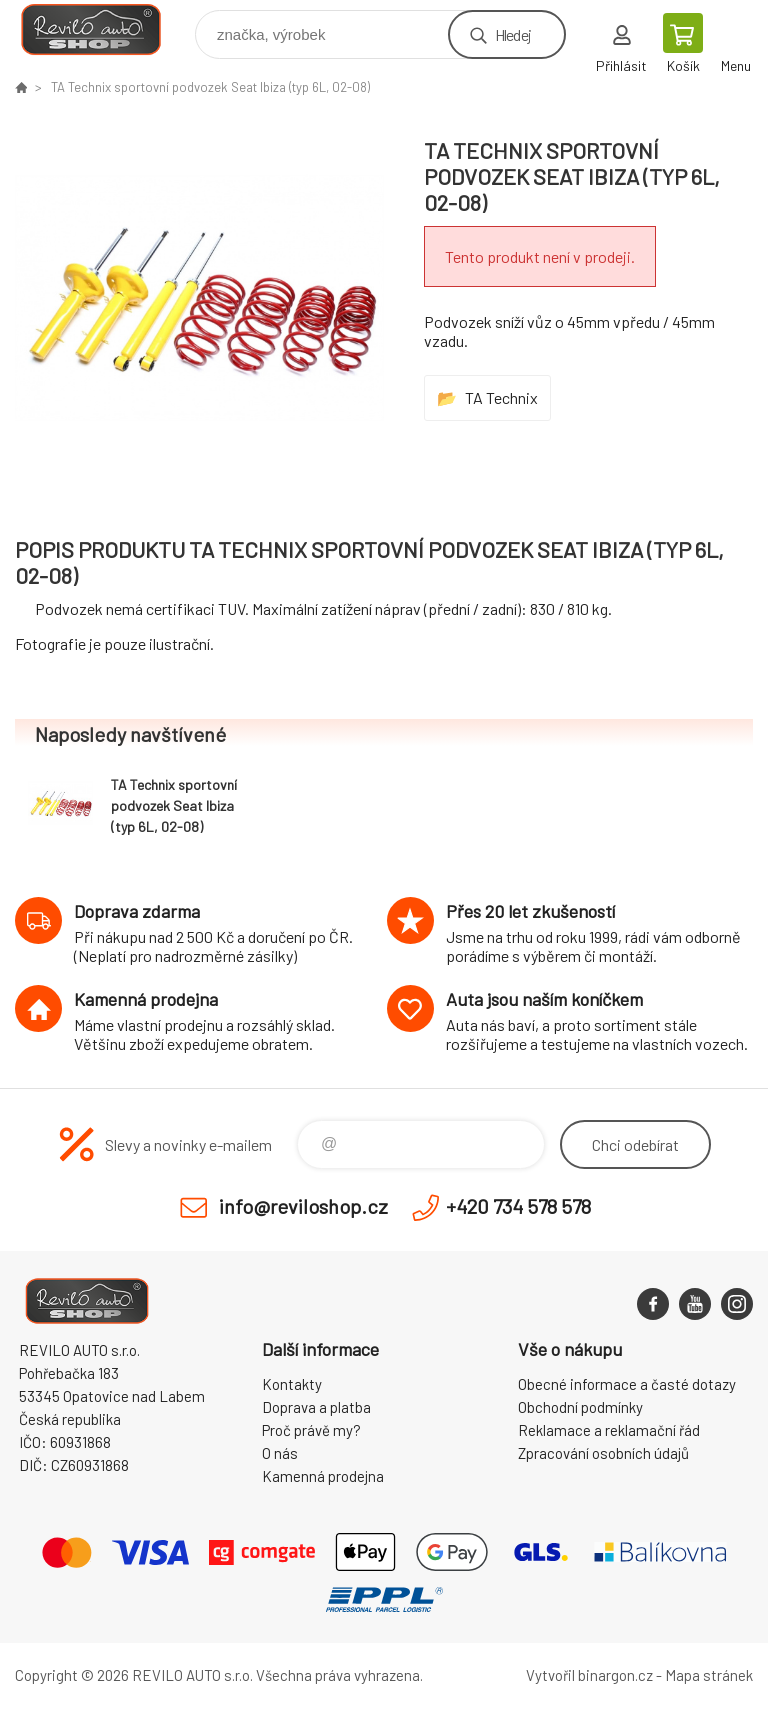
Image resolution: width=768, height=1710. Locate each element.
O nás (280, 1453)
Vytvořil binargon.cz (589, 1675)
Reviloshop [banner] (103, 29)
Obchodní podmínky (580, 1407)
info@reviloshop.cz (303, 1206)
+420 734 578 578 (518, 1206)
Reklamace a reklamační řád (609, 1430)
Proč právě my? (311, 1430)
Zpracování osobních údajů (603, 1453)
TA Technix (501, 397)
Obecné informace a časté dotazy (627, 1384)
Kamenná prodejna (323, 1476)
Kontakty (292, 1384)
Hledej (513, 34)
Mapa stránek (709, 1675)
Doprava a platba (316, 1407)
